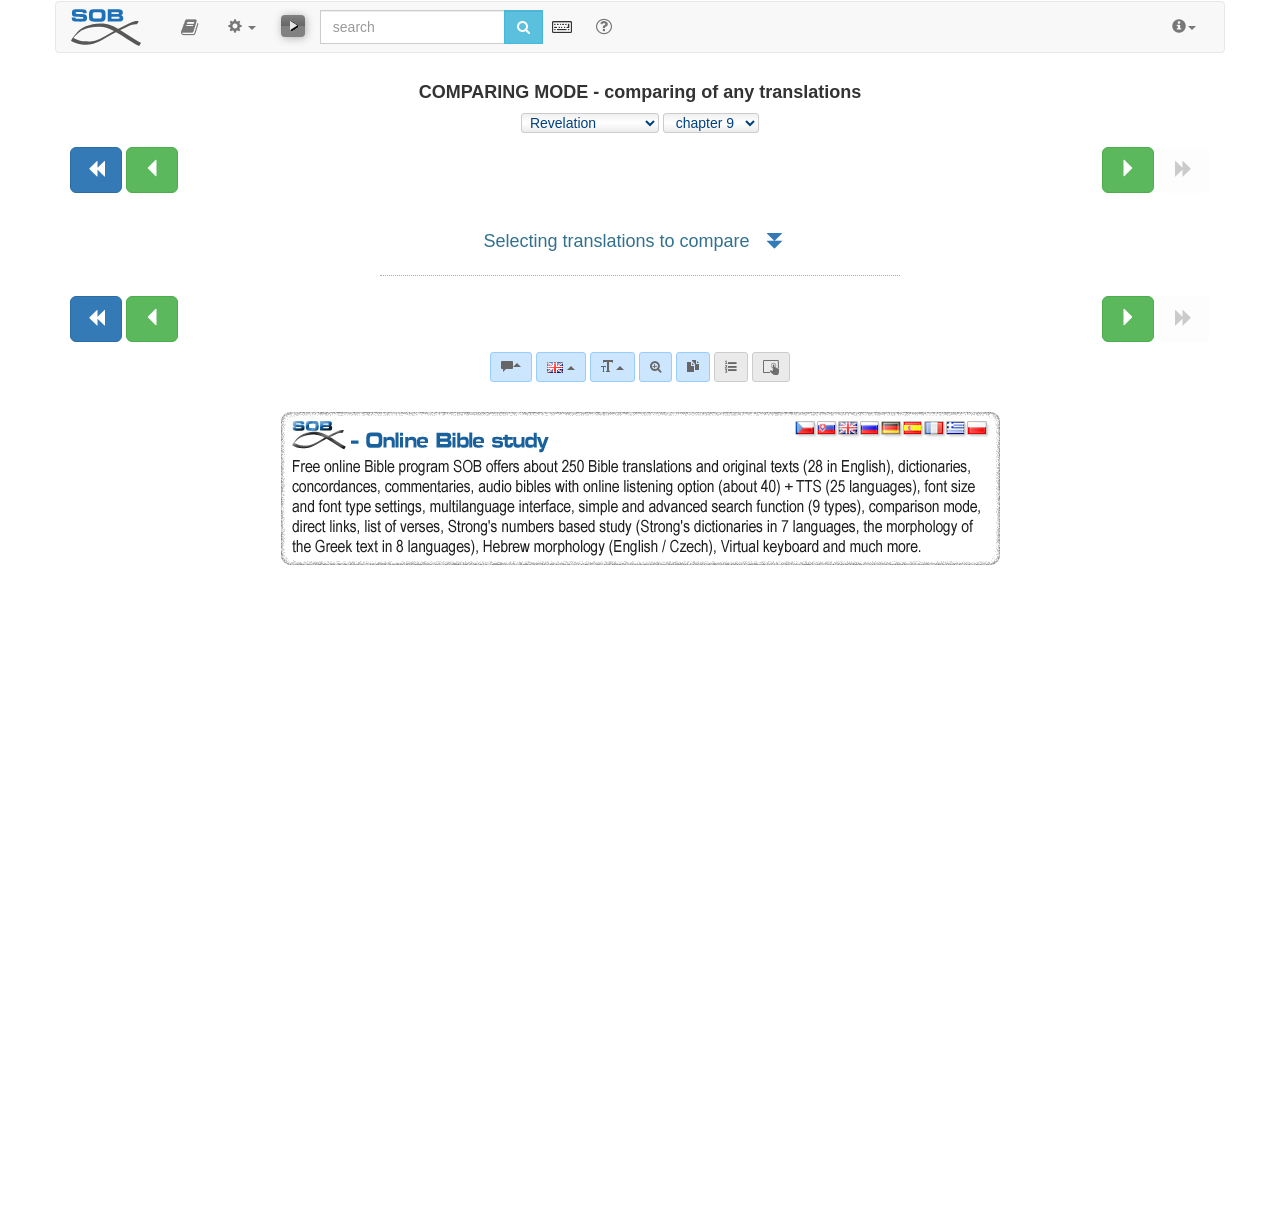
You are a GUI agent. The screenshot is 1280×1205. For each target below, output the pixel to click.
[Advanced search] (655, 367)
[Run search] (523, 27)
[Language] (560, 367)
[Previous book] (96, 170)
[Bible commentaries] (511, 367)
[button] (189, 27)
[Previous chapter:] (152, 170)
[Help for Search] (604, 26)
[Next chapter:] (1128, 170)
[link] (693, 367)
